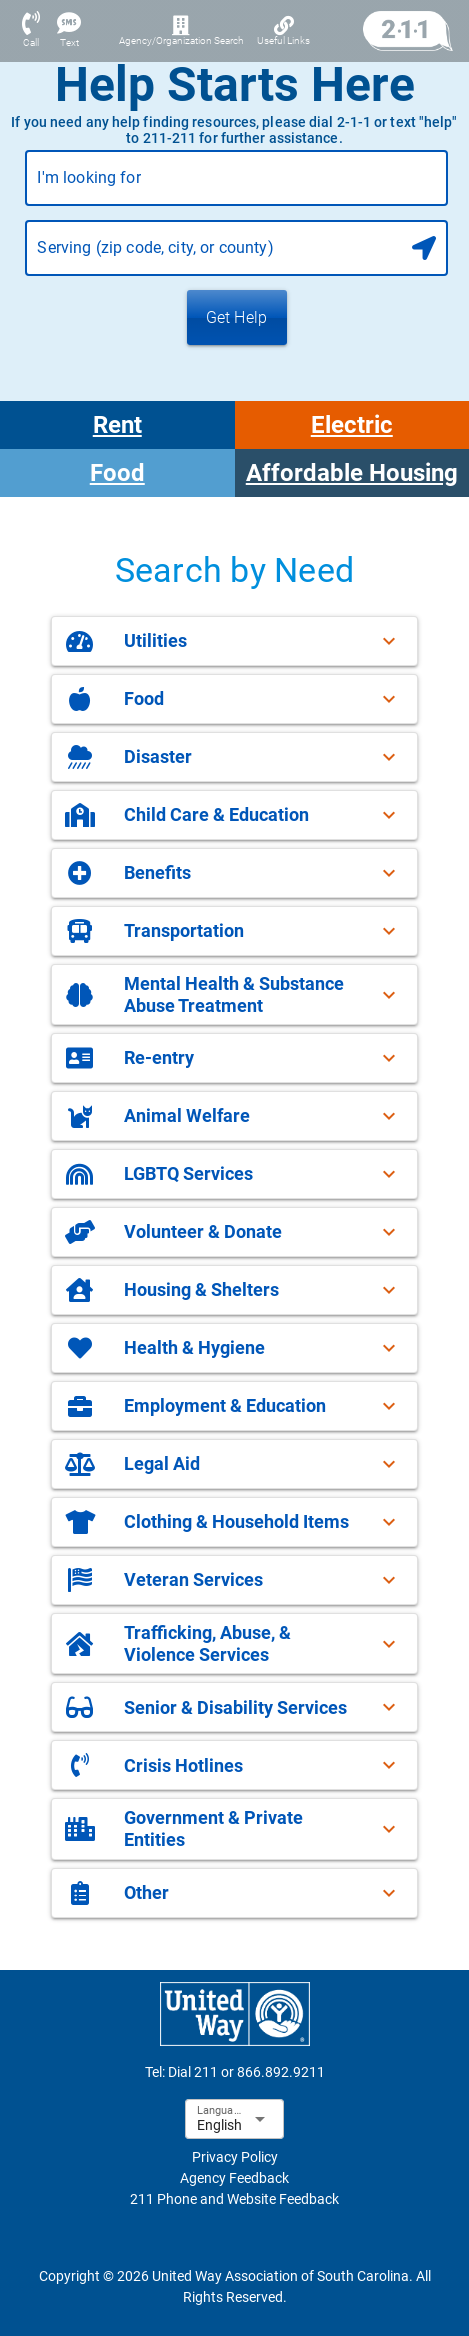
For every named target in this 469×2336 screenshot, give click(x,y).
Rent (117, 425)
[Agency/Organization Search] (181, 31)
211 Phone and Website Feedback (234, 2199)
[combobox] (236, 186)
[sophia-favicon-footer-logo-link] (235, 2014)
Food (117, 473)
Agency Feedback (234, 2178)
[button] (234, 641)
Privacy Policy (235, 2157)
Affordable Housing (352, 473)
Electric (352, 425)
